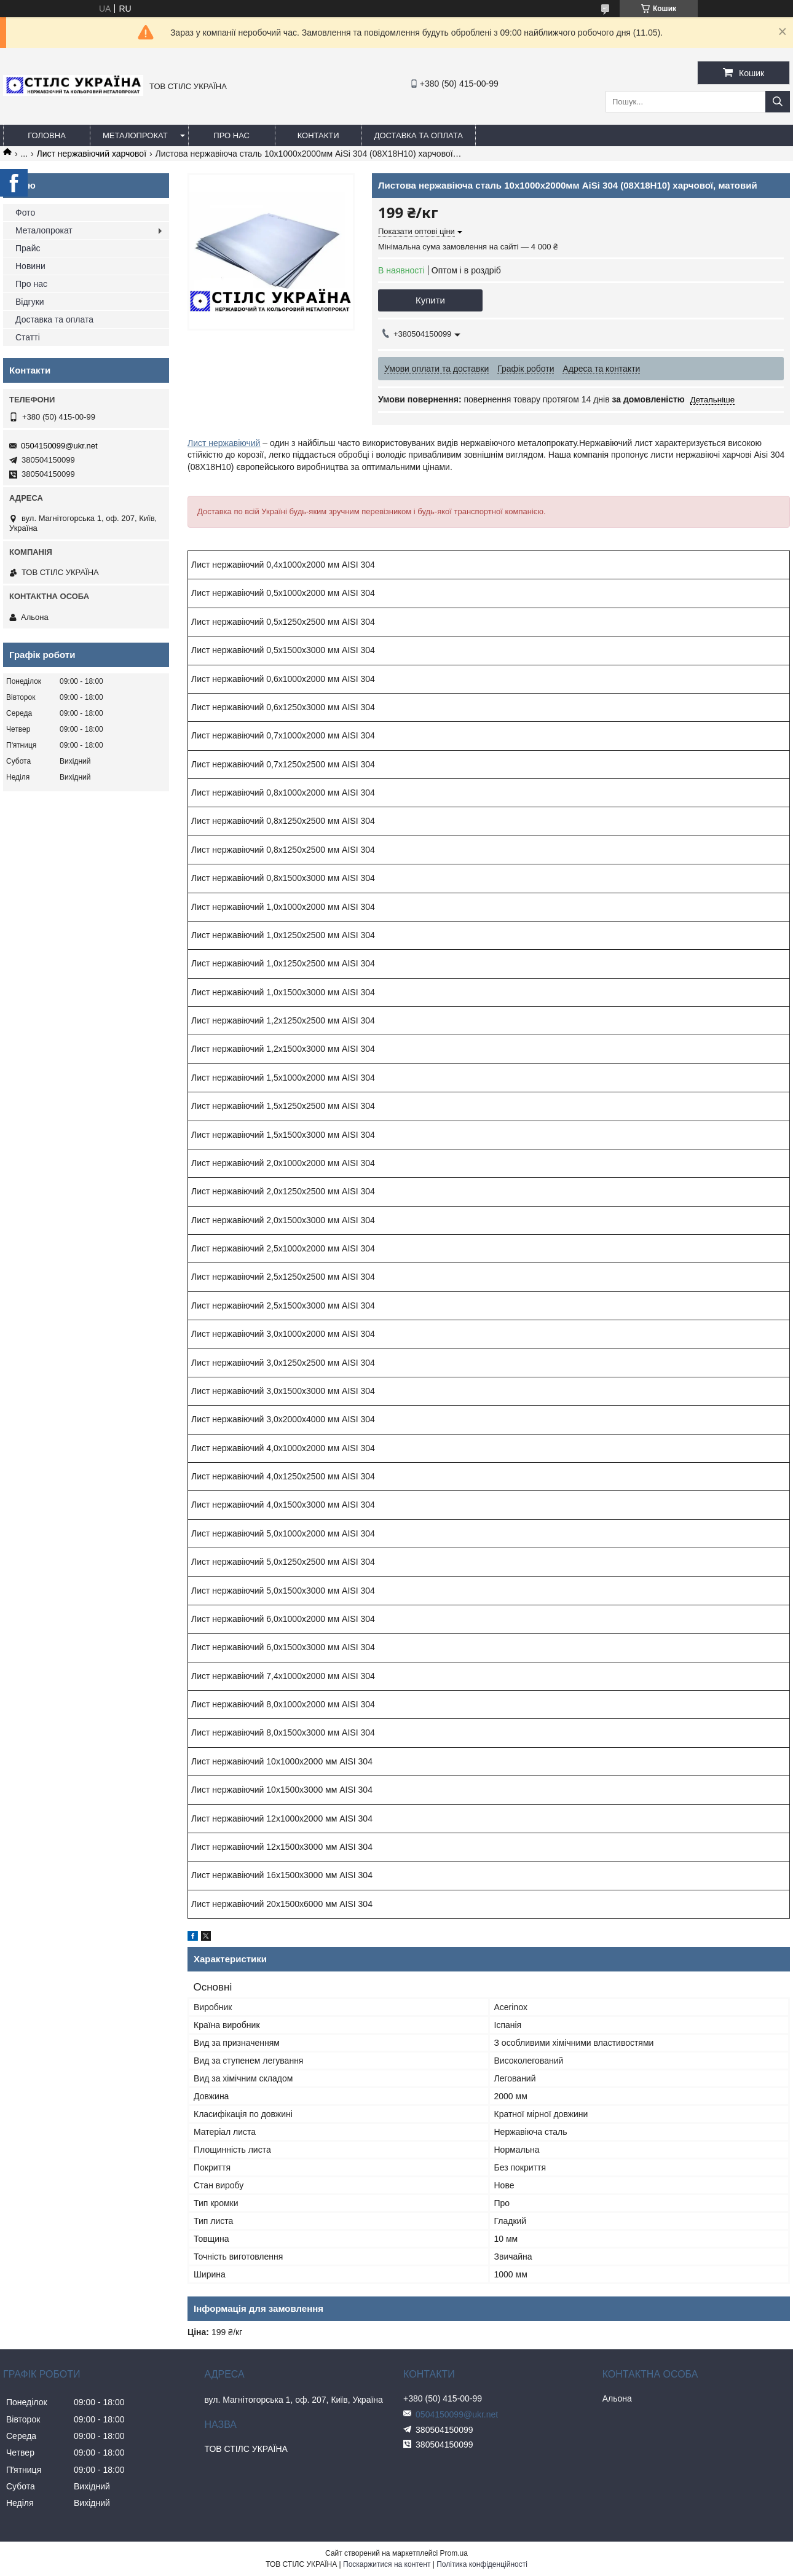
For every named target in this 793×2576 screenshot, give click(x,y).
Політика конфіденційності (481, 2564)
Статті (27, 337)
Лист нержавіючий (223, 443)
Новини (30, 266)
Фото (25, 212)
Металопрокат (135, 135)
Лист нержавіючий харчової (91, 154)
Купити (430, 300)
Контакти (318, 135)
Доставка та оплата (418, 135)
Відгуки (29, 302)
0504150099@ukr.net (59, 445)
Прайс (27, 248)
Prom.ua (454, 2553)
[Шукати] (777, 101)
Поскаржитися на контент (386, 2564)
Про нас (231, 135)
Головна (47, 135)
